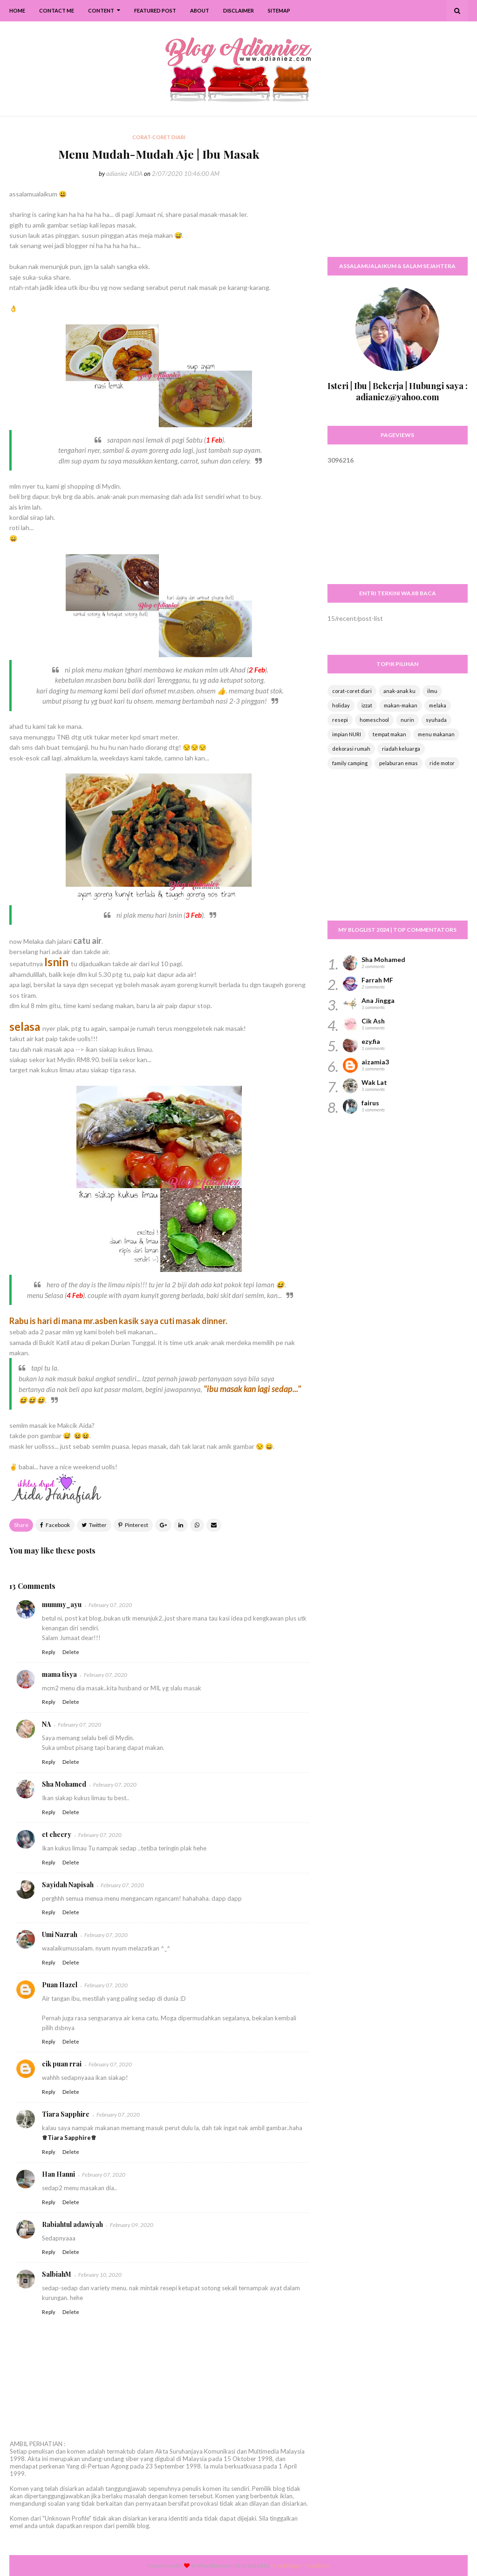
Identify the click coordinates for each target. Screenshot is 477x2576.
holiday (341, 705)
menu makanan (436, 734)
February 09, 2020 (131, 2224)
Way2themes (215, 2565)
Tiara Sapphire (65, 2114)
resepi (340, 720)
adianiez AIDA (124, 173)
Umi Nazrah (59, 1934)
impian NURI (346, 734)
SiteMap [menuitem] (279, 10)
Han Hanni (58, 2174)
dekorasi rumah (351, 749)
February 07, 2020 (110, 1604)
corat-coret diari (352, 691)
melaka (437, 705)
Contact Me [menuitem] (56, 10)
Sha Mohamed (64, 1784)
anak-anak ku (399, 691)
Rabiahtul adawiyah (72, 2224)
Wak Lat (374, 1082)
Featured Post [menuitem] (155, 10)
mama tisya (59, 1674)
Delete (70, 1652)
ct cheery (56, 1834)
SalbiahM (56, 2274)
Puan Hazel (59, 1984)
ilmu (432, 691)
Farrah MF (377, 980)
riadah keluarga (401, 749)
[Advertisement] (397, 191)
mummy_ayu (62, 1604)
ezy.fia (370, 1041)
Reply (48, 1652)
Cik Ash (373, 1021)
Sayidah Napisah (68, 1884)
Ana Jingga (378, 1000)
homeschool (374, 720)
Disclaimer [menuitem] (238, 10)
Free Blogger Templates (300, 2565)
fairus (370, 1103)
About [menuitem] (199, 10)
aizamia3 (375, 1062)
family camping (350, 763)
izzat (366, 705)
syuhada (436, 720)
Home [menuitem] (17, 10)
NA (46, 1724)
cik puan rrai (62, 2063)
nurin (407, 720)
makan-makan (400, 705)
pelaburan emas (398, 763)
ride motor (442, 763)
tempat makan (389, 734)
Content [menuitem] (101, 10)
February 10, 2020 (100, 2274)
